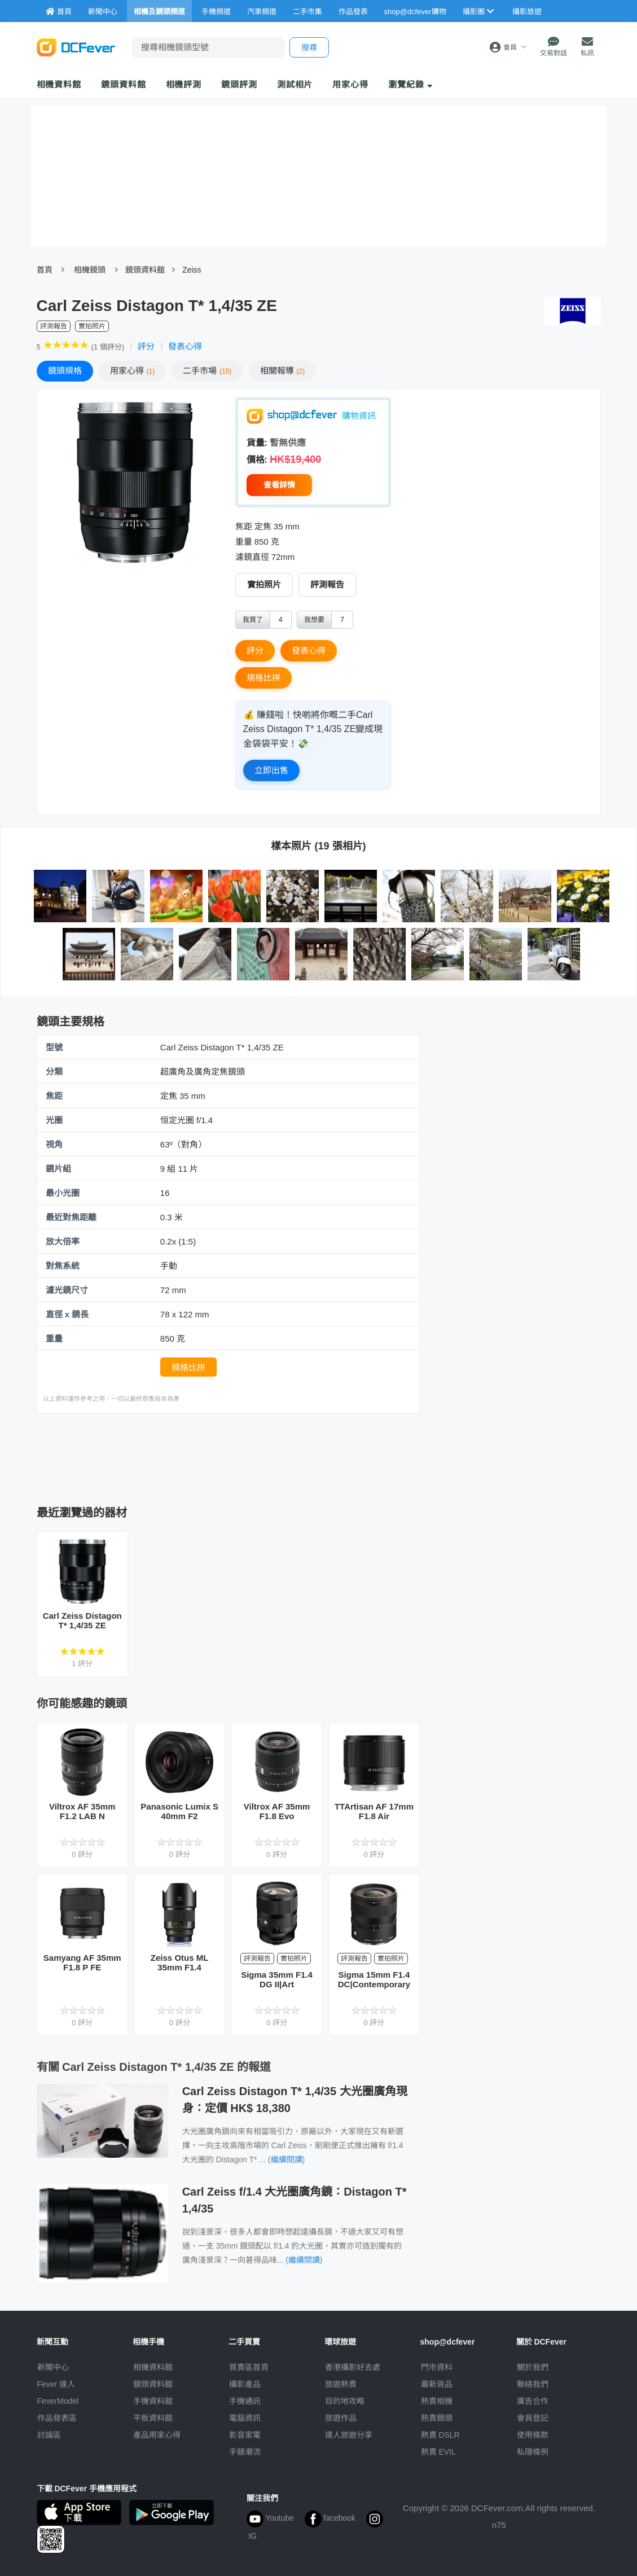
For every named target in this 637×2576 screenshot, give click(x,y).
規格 (65, 370)
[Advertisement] (242, 1456)
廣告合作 (532, 2401)
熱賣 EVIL (438, 2451)
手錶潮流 (245, 2451)
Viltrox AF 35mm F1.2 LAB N (82, 1811)
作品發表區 (57, 2417)
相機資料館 (59, 84)
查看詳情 (279, 484)
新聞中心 (53, 2367)
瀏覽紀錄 (410, 84)
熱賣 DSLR (440, 2434)
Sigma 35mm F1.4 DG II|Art (277, 1979)
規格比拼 (263, 677)
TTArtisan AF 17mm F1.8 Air (374, 1811)
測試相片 (295, 84)
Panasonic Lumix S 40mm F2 (179, 1811)
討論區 (49, 2434)
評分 (146, 346)
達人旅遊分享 (348, 2434)
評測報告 (327, 584)
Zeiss (191, 269)
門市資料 (437, 2367)
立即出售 (271, 770)
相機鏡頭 (90, 269)
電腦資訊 (245, 2417)
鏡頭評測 (239, 84)
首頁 (44, 269)
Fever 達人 (56, 2384)
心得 (132, 370)
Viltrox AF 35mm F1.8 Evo (277, 1811)
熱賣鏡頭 (437, 2417)
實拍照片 (264, 584)
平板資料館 (153, 2417)
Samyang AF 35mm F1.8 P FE (82, 1962)
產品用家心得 (157, 2434)
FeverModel (58, 2401)
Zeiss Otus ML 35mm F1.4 (180, 1962)
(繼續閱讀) (286, 2159)
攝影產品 (245, 2384)
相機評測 (184, 84)
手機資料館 (153, 2401)
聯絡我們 (532, 2384)
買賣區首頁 (249, 2367)
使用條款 (532, 2434)
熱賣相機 (437, 2401)
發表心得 (185, 346)
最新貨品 (437, 2384)
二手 (207, 370)
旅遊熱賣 (341, 2384)
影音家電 (245, 2434)
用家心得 (350, 84)
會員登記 (532, 2417)
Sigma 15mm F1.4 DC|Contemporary (374, 1979)
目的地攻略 (344, 2401)
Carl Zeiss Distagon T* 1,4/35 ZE (82, 1620)
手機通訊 (245, 2401)
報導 (282, 370)
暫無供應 (288, 443)
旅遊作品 (341, 2417)
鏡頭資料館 (123, 84)
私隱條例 (532, 2451)
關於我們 (532, 2367)
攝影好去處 (352, 2367)
